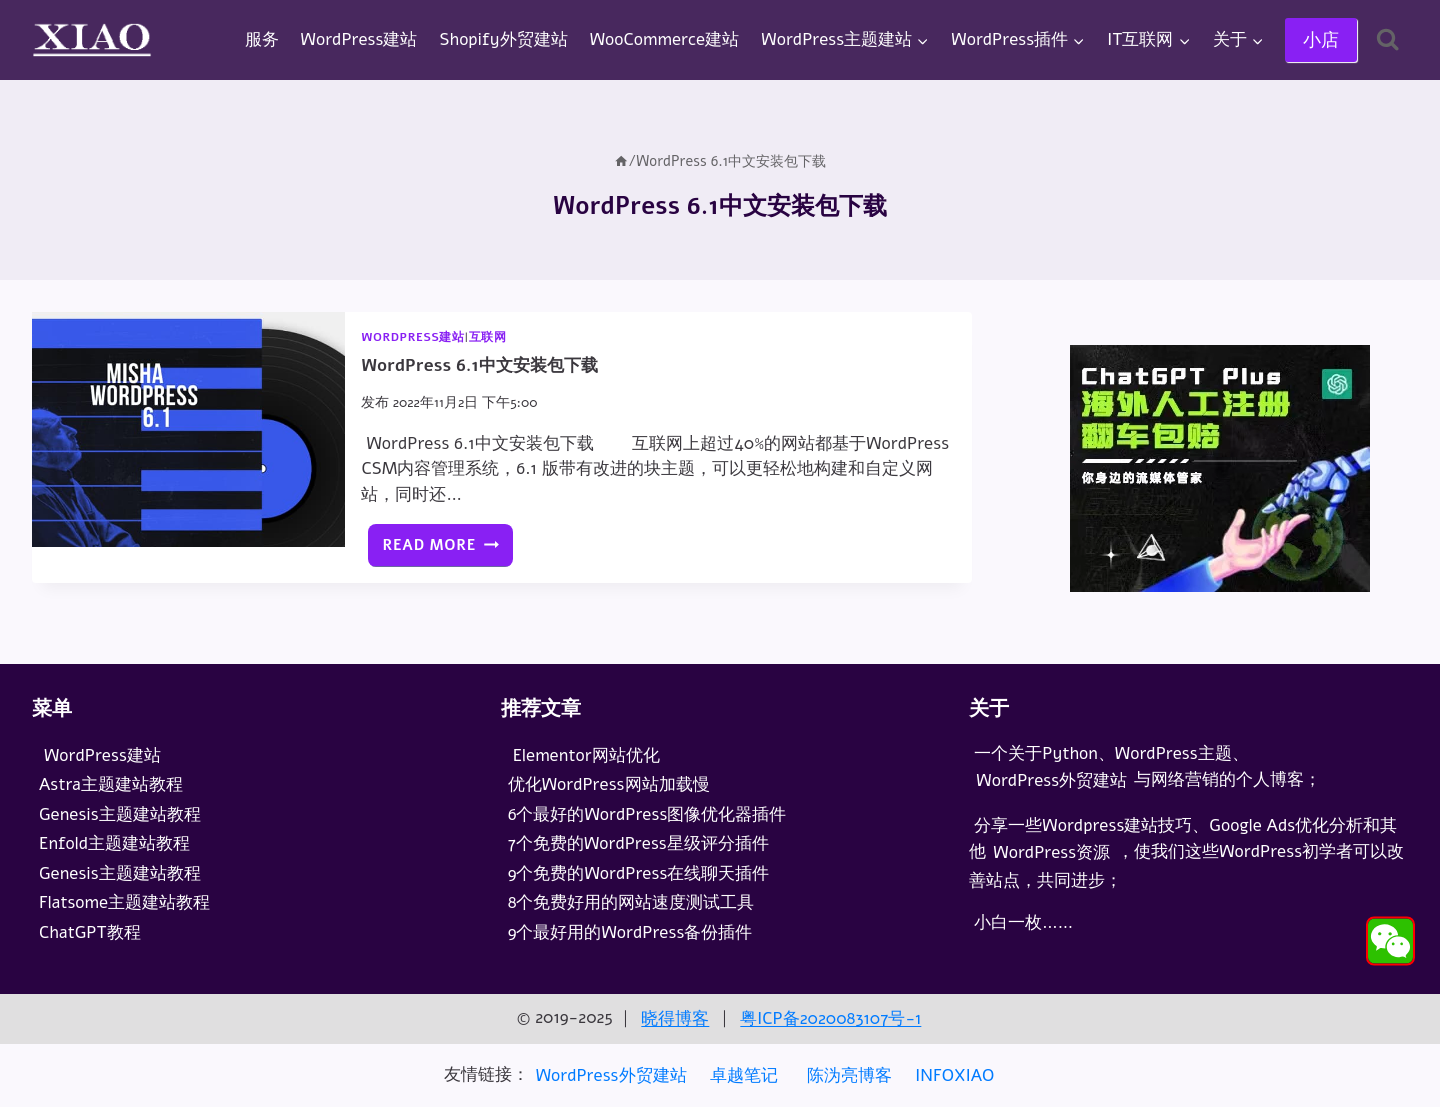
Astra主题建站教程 (111, 784)
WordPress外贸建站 (1051, 780)
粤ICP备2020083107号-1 (830, 1018)
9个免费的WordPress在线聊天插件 (641, 873)
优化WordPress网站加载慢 (609, 784)
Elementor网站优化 (586, 755)
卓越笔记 (744, 1075)
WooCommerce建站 (665, 39)
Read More (447, 550)
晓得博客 (675, 1018)
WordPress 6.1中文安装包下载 (479, 365)
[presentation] (188, 429)
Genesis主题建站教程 (120, 814)
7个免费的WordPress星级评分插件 (641, 843)
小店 (1321, 40)
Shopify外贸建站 (504, 39)
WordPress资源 (1051, 852)
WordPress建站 (359, 39)
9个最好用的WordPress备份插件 (633, 932)
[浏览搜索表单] (1387, 39)
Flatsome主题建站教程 (124, 902)
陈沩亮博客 (849, 1075)
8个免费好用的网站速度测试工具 (634, 902)
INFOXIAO (954, 1075)
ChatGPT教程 (90, 932)
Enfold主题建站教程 (114, 843)
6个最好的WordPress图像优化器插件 (650, 814)
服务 (262, 39)
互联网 (488, 337)
